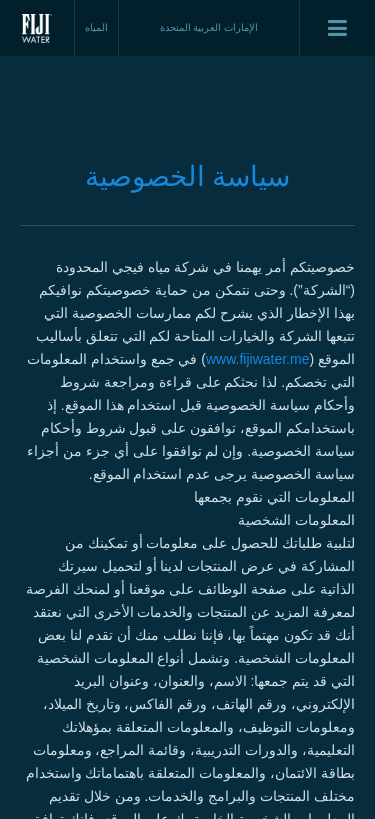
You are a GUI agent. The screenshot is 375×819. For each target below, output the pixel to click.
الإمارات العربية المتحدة (209, 27)
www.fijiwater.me (257, 359)
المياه (96, 27)
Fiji (37, 28)
